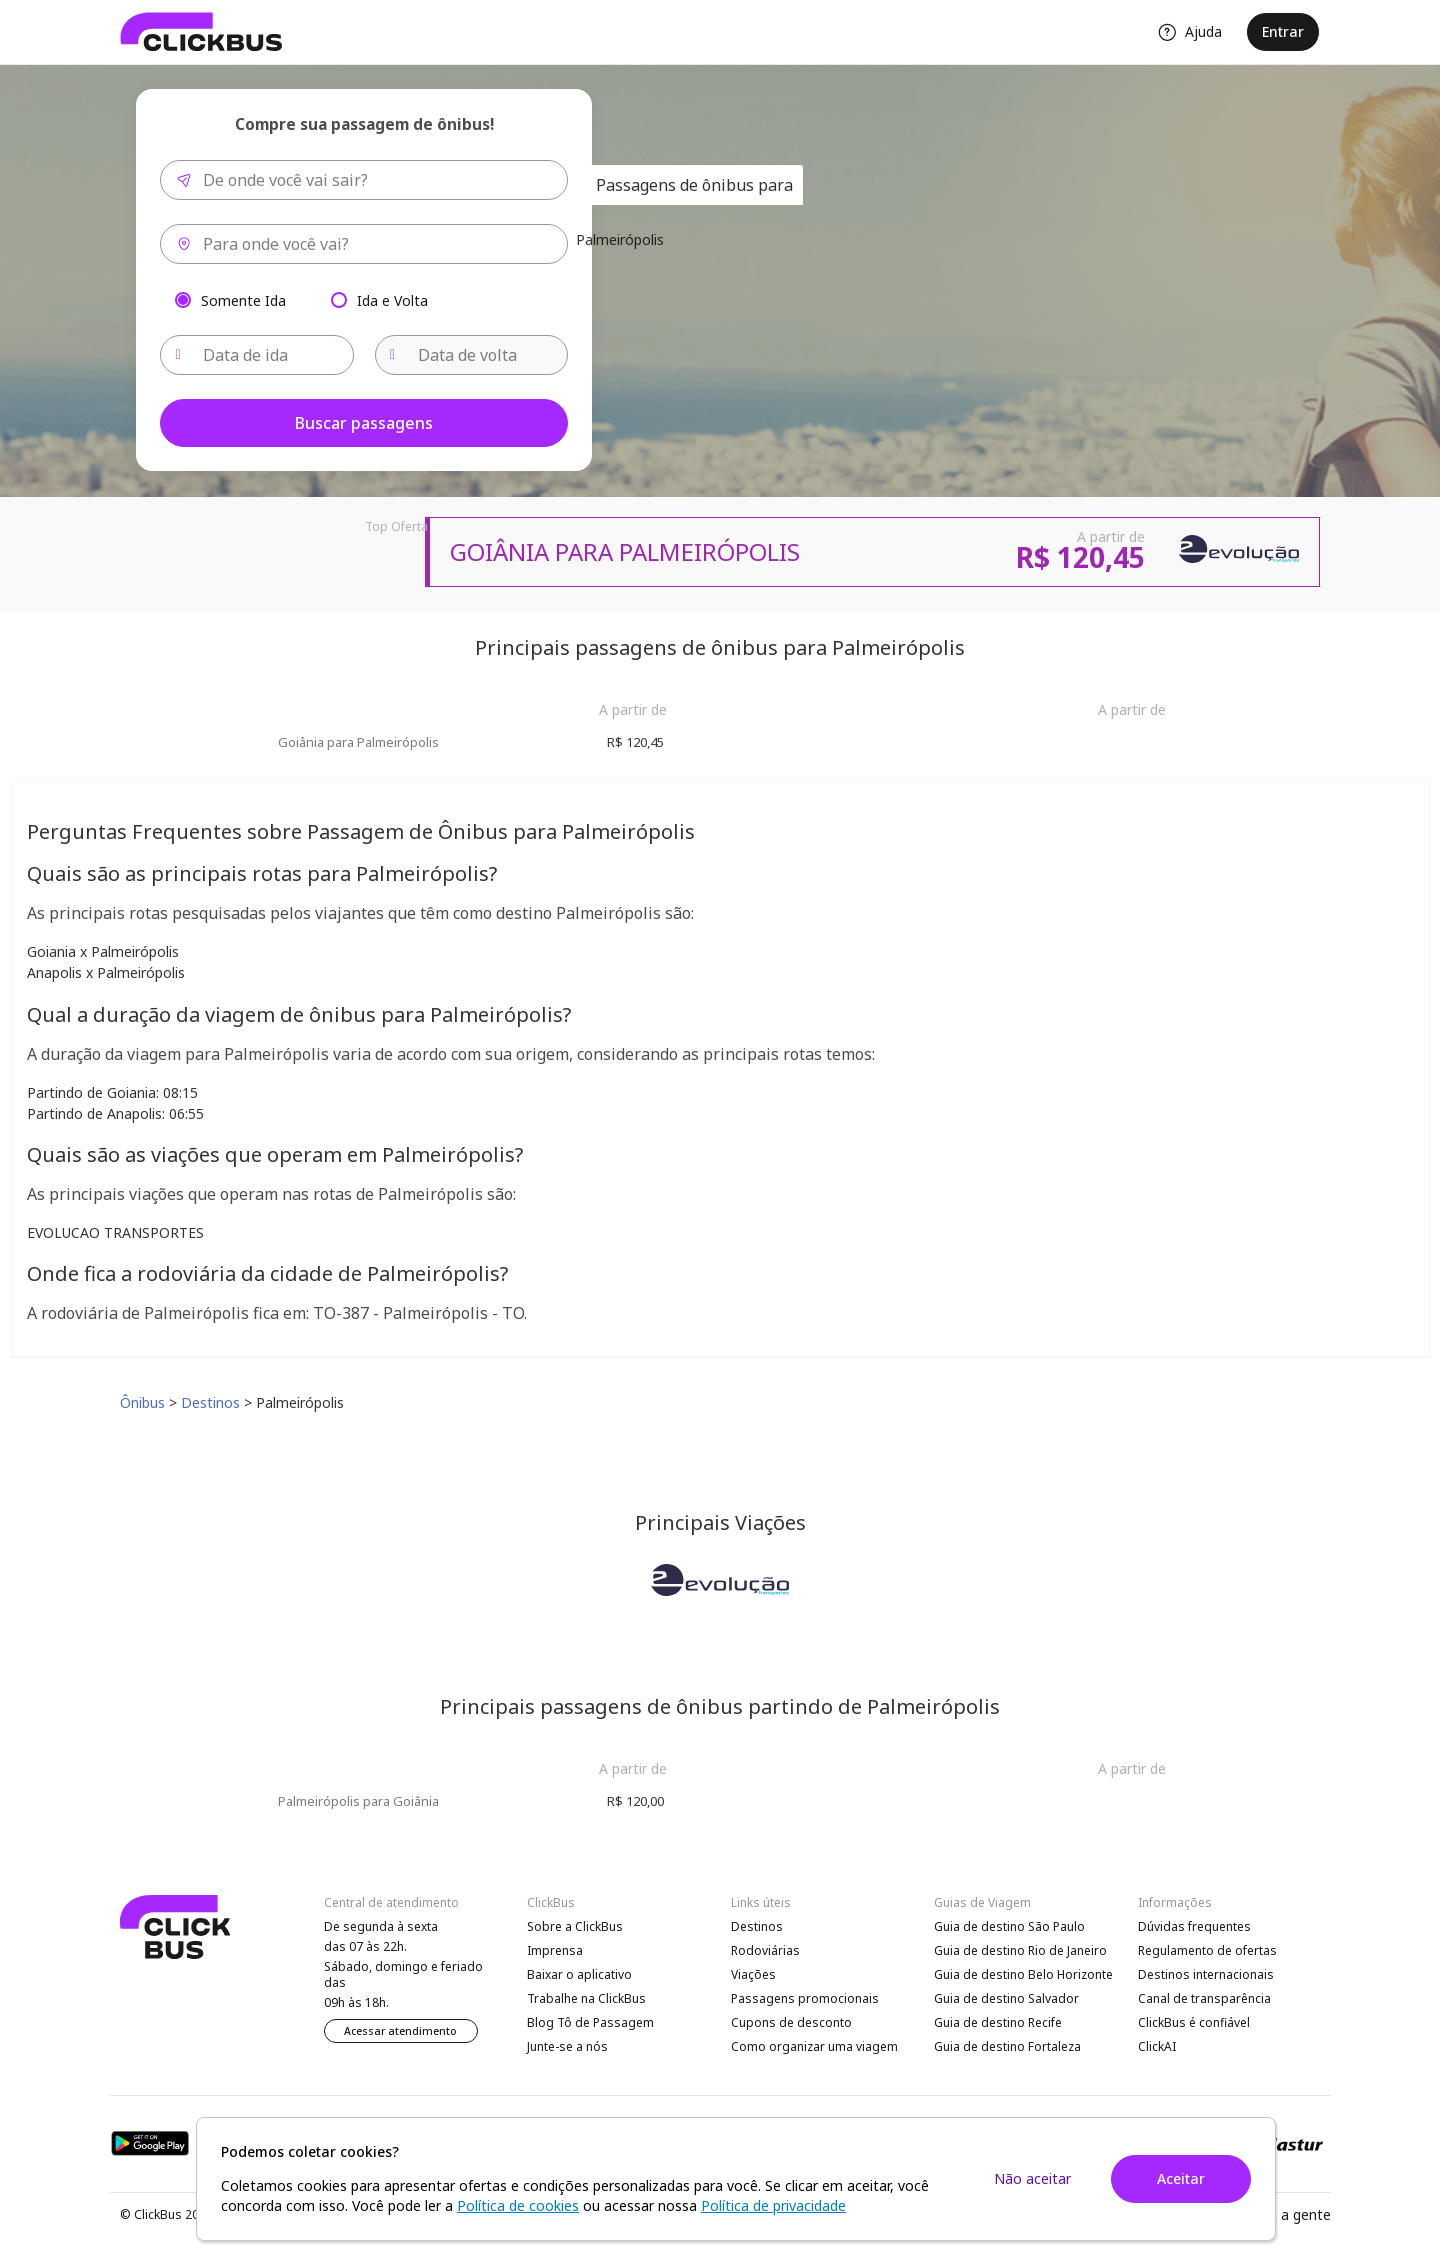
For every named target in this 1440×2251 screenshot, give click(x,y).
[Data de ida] (257, 355)
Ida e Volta (392, 299)
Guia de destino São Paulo (1009, 1926)
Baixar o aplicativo (579, 1974)
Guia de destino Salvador (1006, 1998)
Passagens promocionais (805, 1998)
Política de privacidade (773, 2205)
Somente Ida (243, 299)
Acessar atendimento (400, 2031)
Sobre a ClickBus (575, 1926)
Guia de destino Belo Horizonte (1023, 1974)
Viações (753, 1974)
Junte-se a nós (567, 2046)
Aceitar (1181, 2178)
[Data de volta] (472, 355)
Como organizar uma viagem (814, 2046)
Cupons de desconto (791, 2022)
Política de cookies (518, 2205)
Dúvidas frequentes (1194, 1926)
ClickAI (1157, 2046)
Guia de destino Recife (998, 2022)
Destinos (757, 1926)
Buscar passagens (364, 423)
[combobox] (364, 180)
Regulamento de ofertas (1207, 1950)
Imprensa (555, 1950)
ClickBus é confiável (1194, 2022)
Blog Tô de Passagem (590, 2022)
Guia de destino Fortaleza (1007, 2046)
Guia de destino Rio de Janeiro (1020, 1950)
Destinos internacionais (1206, 1974)
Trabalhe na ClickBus (586, 1998)
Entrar (1283, 31)
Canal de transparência (1204, 1998)
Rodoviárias (765, 1950)
